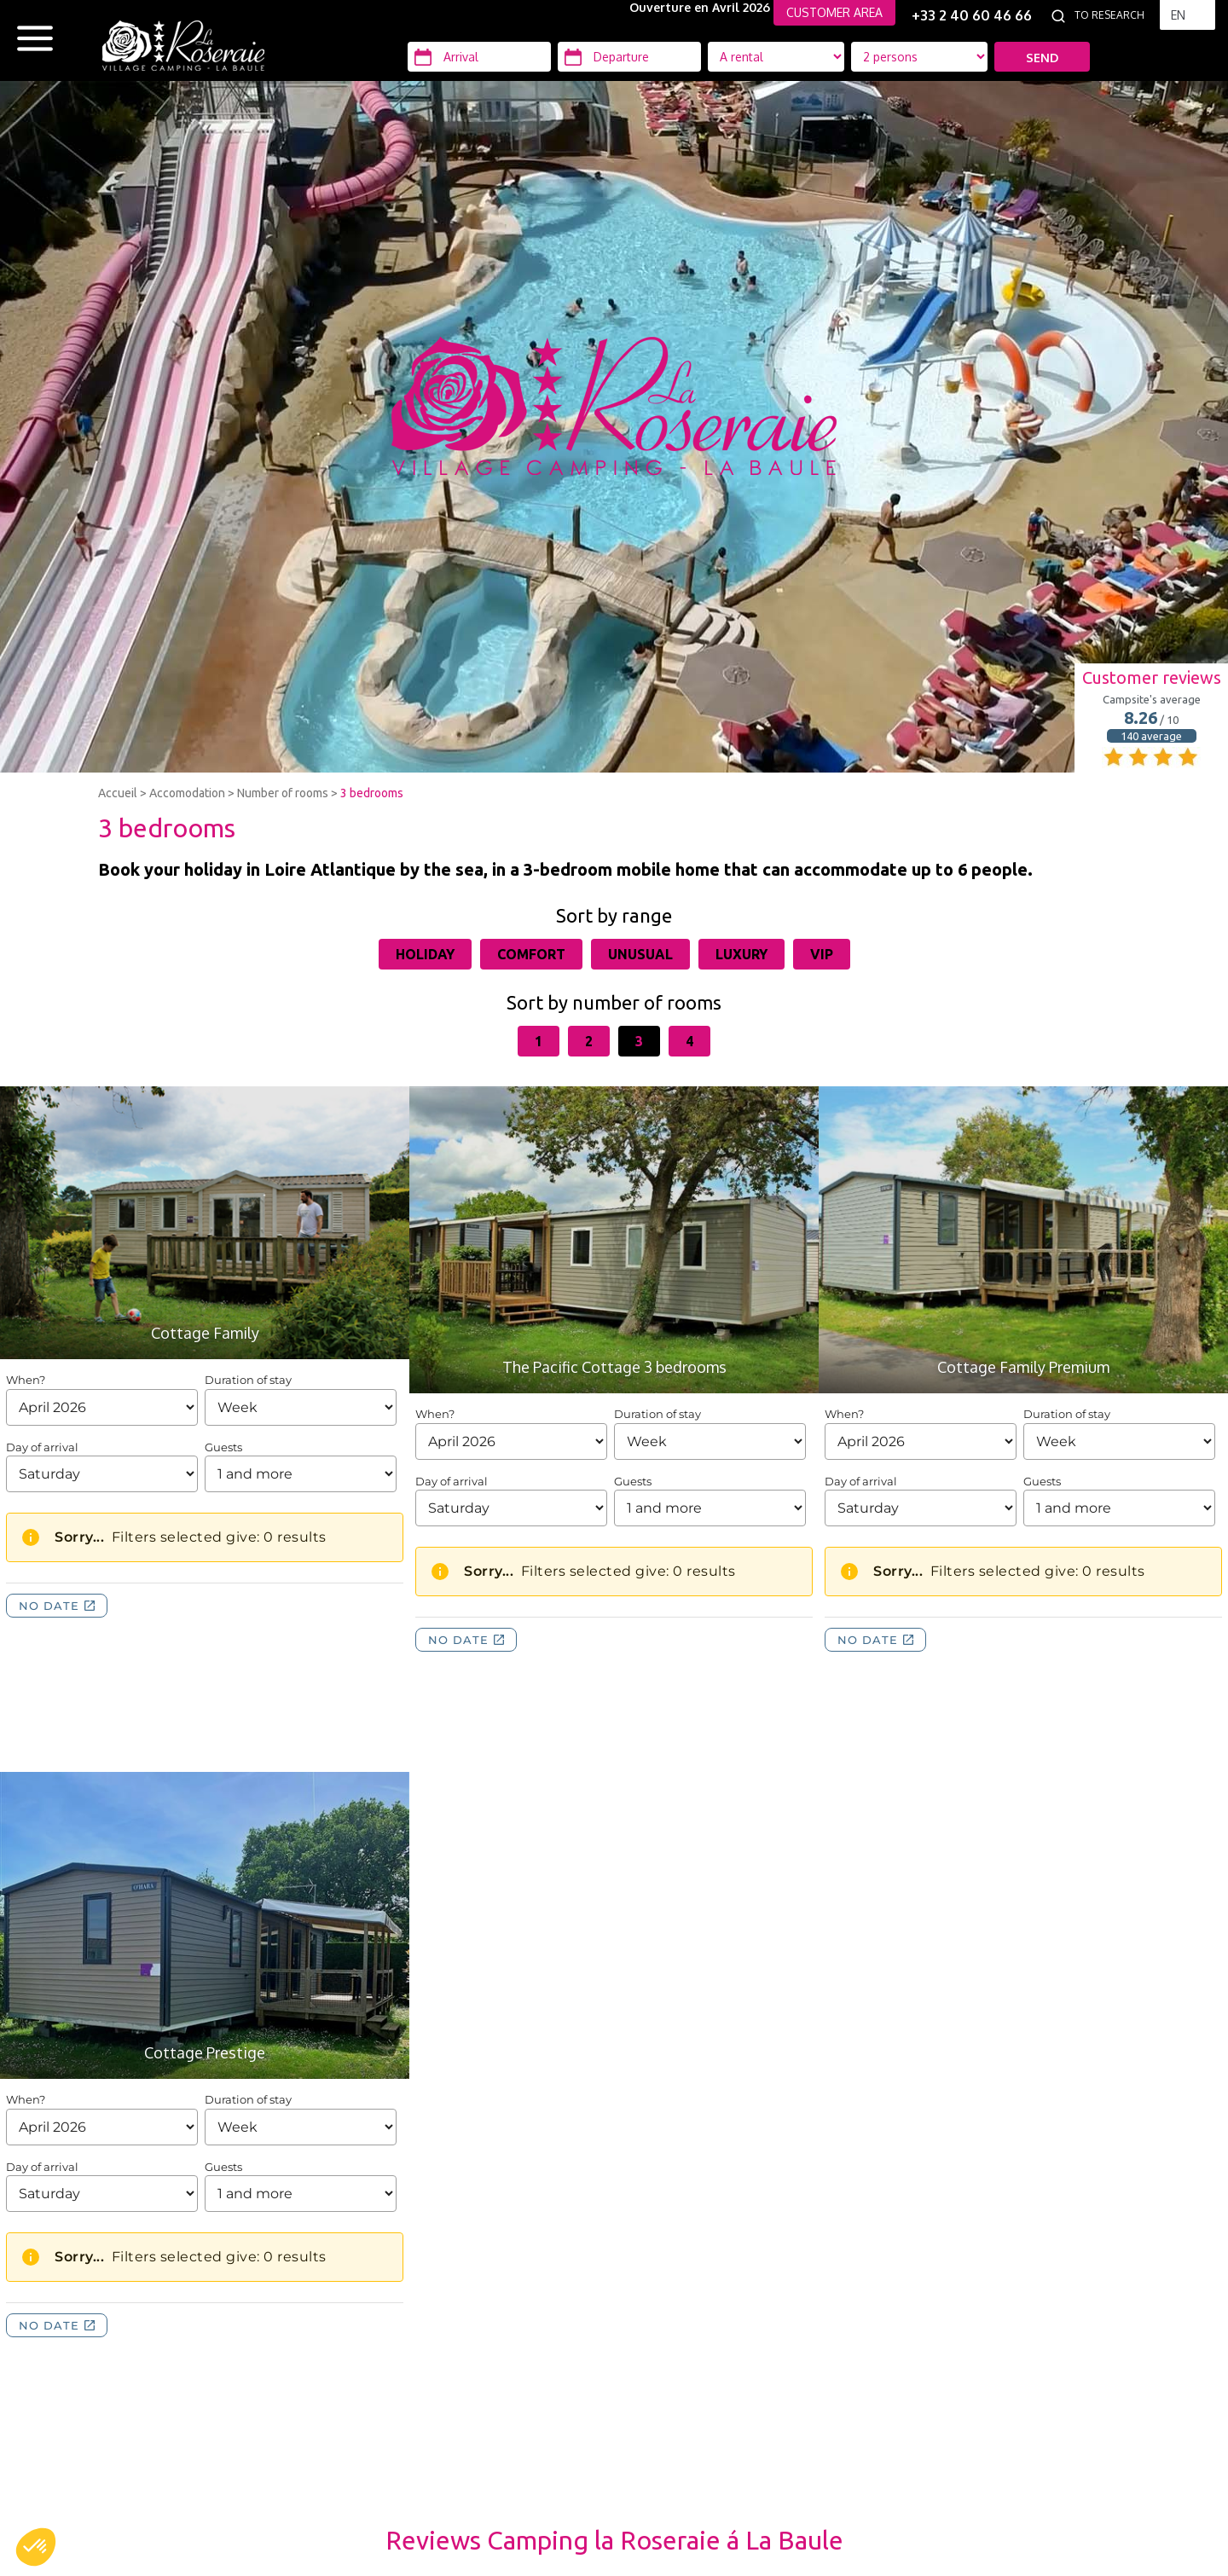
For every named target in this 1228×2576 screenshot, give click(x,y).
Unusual (640, 954)
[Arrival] (479, 57)
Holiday (425, 954)
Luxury (741, 954)
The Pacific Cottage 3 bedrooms (614, 1366)
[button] (35, 2547)
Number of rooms (282, 793)
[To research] (1112, 15)
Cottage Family (205, 1332)
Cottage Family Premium (1023, 1366)
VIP (821, 954)
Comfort (531, 954)
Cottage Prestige (204, 2052)
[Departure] (629, 57)
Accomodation (187, 793)
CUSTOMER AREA (834, 12)
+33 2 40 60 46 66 (972, 15)
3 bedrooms (371, 793)
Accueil (117, 793)
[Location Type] (919, 57)
